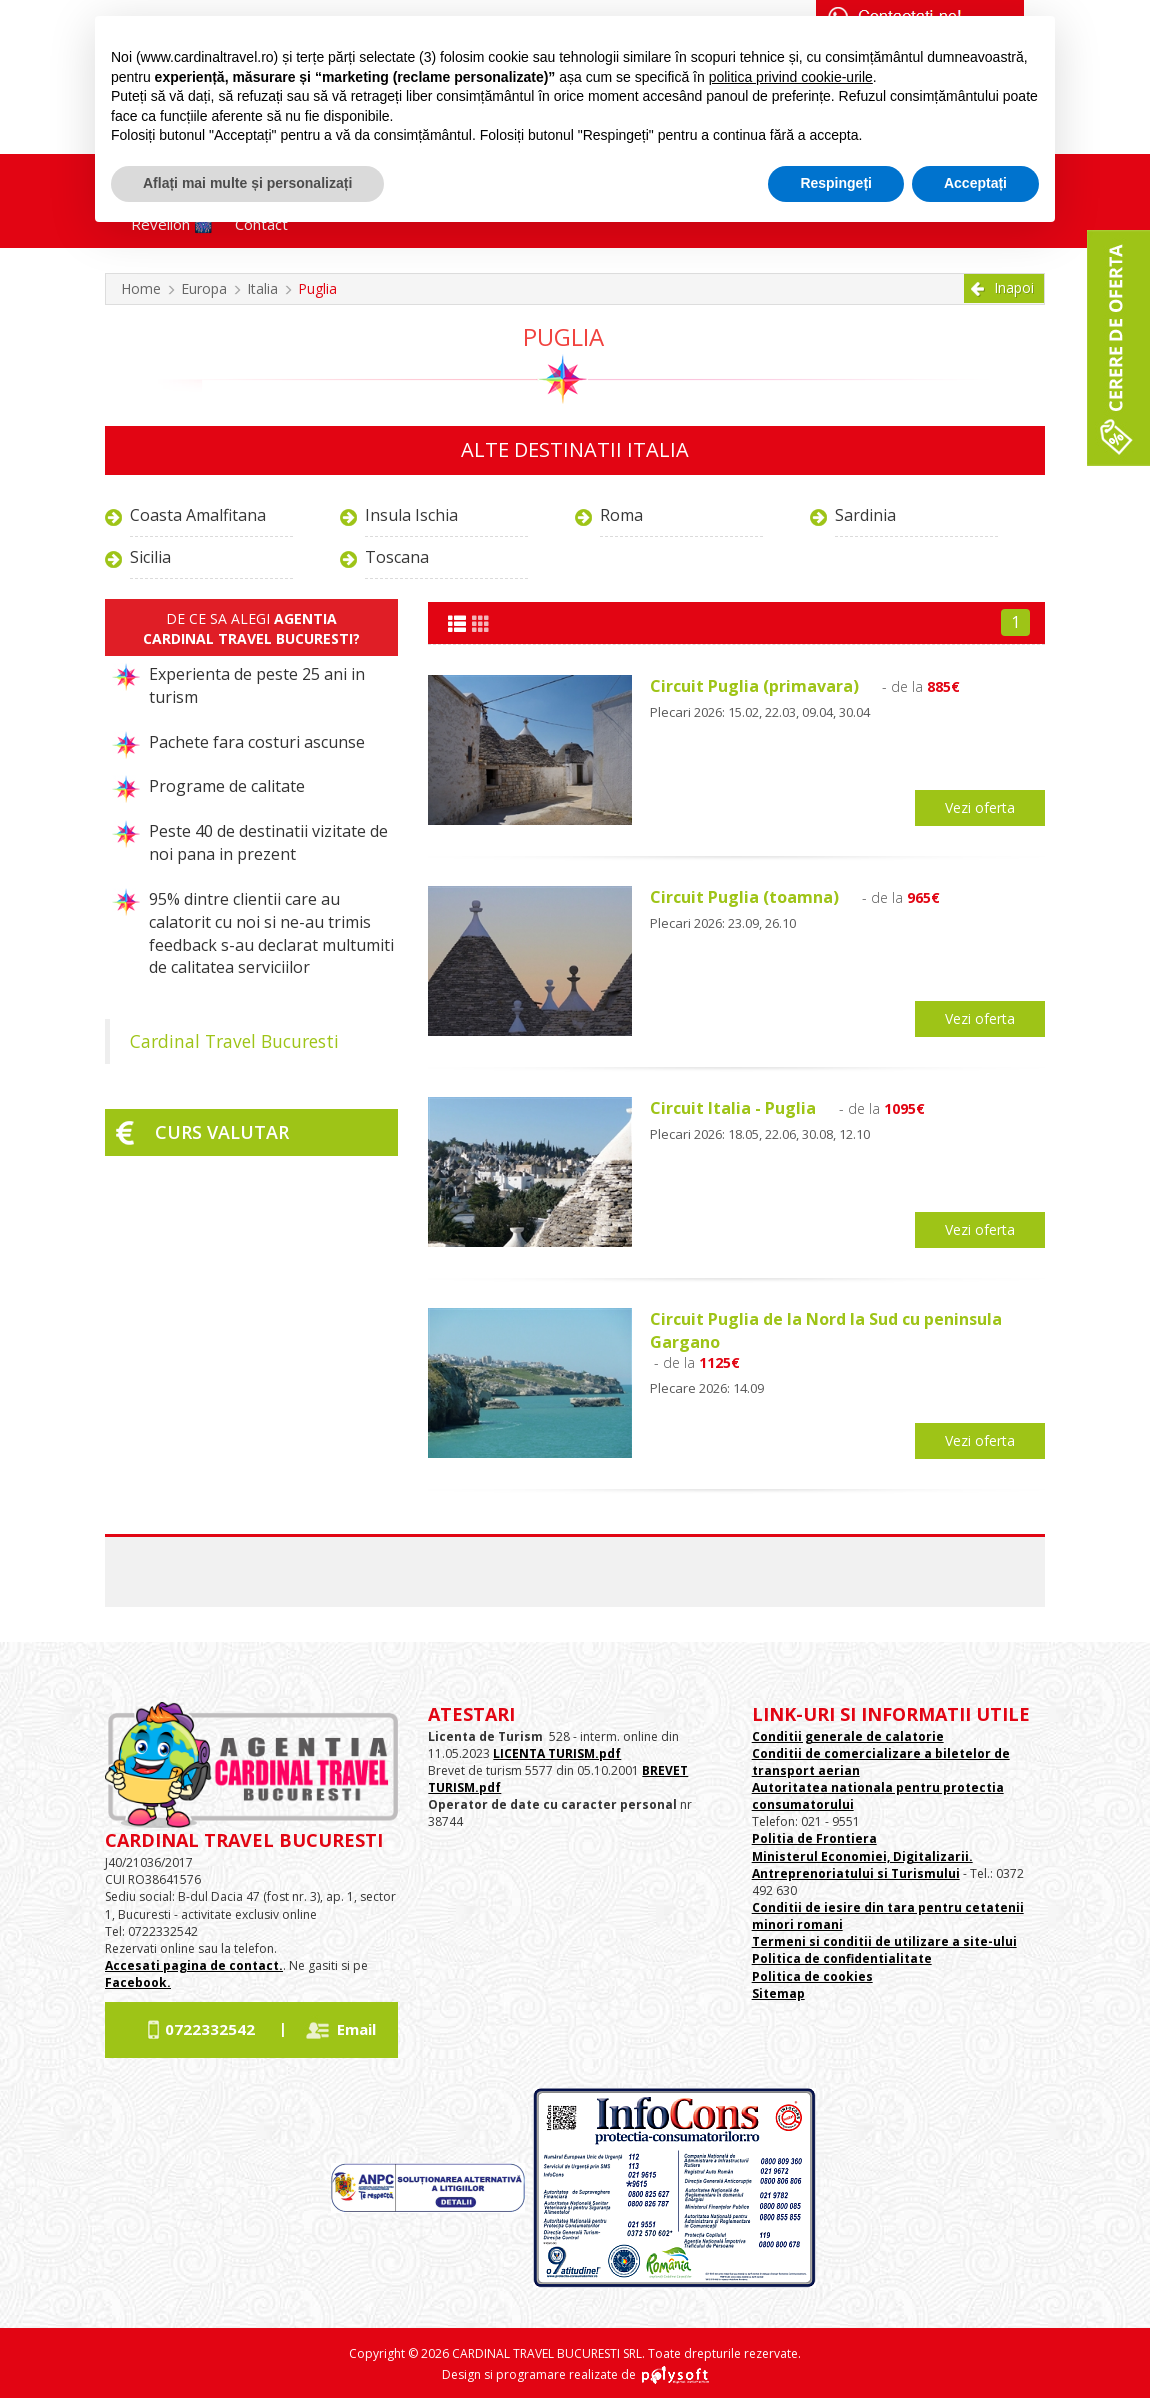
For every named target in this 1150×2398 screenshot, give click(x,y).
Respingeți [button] (836, 183)
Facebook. (138, 1982)
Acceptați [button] (975, 183)
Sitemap (778, 1993)
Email (356, 2029)
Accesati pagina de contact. (194, 1965)
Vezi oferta (980, 807)
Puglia (317, 288)
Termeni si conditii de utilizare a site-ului (884, 1941)
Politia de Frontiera (814, 1838)
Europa (204, 288)
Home (141, 288)
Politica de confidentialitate (842, 1958)
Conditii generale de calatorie (848, 1736)
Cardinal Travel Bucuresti (234, 1041)
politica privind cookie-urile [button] (791, 77)
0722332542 (210, 2029)
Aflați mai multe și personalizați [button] (247, 183)
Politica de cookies (812, 1976)
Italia (262, 288)
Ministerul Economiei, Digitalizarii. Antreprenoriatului (862, 1865)
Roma (621, 515)
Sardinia (865, 515)
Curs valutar (222, 1132)
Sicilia (150, 557)
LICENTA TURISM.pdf (557, 1753)
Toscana (397, 557)
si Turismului (917, 1873)
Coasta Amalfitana (198, 515)
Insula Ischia (411, 515)
